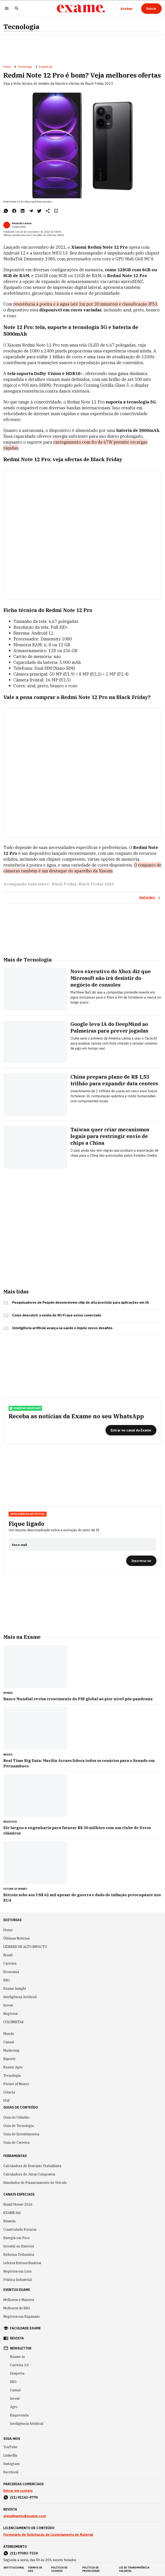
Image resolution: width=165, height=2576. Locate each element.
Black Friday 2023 (96, 884)
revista (17, 2338)
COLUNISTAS (13, 2022)
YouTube (10, 2447)
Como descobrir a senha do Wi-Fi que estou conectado (56, 1315)
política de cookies (59, 2569)
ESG (6, 1980)
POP (6, 2100)
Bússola (9, 2221)
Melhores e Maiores (18, 2300)
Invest (8, 2005)
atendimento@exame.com (24, 2516)
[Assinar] (126, 8)
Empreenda (19, 2415)
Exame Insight (14, 1988)
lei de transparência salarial (134, 2569)
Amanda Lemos (22, 223)
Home (7, 67)
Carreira (9, 1963)
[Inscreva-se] (141, 1561)
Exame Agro (13, 2067)
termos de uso (35, 2569)
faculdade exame (25, 2328)
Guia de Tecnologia (18, 2126)
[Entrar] (151, 8)
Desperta (17, 2373)
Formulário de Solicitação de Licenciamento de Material (48, 2534)
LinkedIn (10, 2455)
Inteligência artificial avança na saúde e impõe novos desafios (62, 1328)
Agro (14, 2407)
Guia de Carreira (16, 2142)
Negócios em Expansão (21, 2316)
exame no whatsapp (25, 1408)
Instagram (11, 2464)
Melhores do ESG (16, 2308)
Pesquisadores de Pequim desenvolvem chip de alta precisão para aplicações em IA (80, 1302)
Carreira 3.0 (19, 2365)
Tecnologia (21, 26)
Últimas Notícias (16, 1938)
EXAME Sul (12, 2213)
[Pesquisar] (16, 8)
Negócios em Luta (17, 2271)
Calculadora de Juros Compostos (29, 2174)
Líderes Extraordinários (22, 2263)
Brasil (8, 1955)
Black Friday (64, 884)
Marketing (11, 2050)
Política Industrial (17, 2280)
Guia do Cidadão (16, 2117)
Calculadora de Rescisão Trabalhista (32, 2166)
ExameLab (45, 67)
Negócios (10, 2013)
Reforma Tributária (18, 2254)
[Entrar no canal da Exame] (130, 1430)
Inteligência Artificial (27, 1514)
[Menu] (6, 8)
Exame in (17, 2357)
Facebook (10, 2472)
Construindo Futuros (19, 2229)
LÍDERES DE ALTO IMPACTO (25, 1947)
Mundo (8, 2034)
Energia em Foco (16, 2238)
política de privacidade (91, 2569)
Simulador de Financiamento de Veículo (35, 2182)
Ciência (9, 2092)
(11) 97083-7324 (24, 2553)
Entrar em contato (18, 2491)
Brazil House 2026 (18, 2204)
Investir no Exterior (18, 2246)
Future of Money (16, 2084)
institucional (13, 2567)
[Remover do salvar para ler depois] (55, 210)
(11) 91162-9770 (24, 2497)
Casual (8, 2042)
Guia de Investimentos (21, 2134)
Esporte (9, 2059)
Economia (11, 1972)
